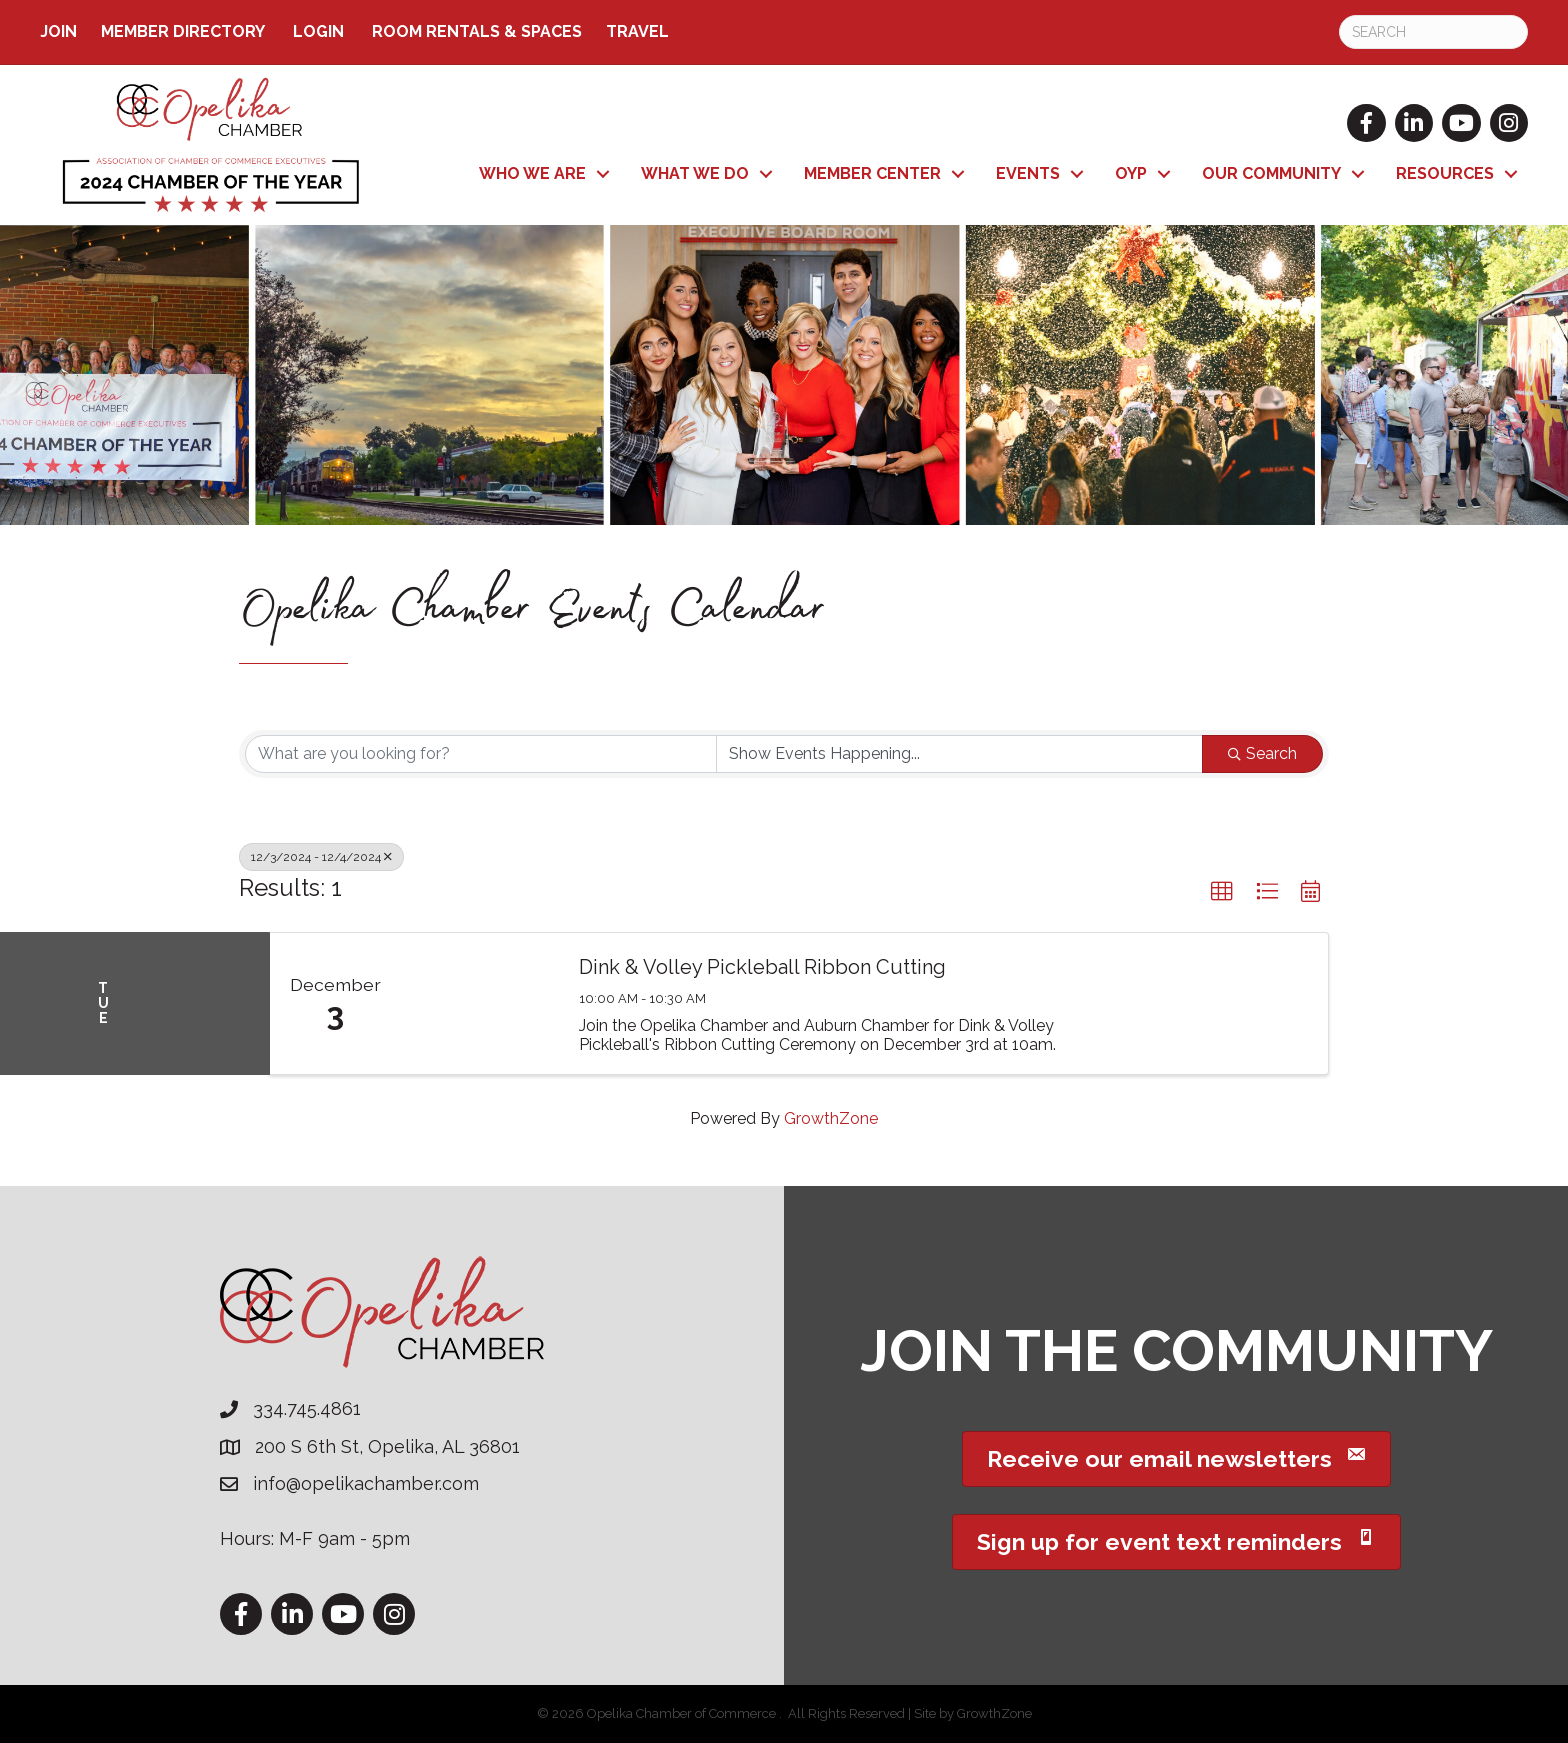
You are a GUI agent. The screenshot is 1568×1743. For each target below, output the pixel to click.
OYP (1131, 173)
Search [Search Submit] (1262, 753)
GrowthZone (831, 1118)
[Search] (1433, 32)
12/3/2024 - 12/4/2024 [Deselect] (321, 857)
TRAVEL (637, 31)
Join (58, 31)
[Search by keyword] (481, 754)
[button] (1222, 892)
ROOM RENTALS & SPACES (477, 31)
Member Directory (183, 31)
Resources (1445, 173)
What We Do (695, 173)
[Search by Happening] (960, 754)
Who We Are (532, 173)
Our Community (1271, 173)
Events (1028, 173)
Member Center (872, 173)
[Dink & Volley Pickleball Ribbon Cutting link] (479, 1003)
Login (318, 31)
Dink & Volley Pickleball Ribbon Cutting (762, 967)
